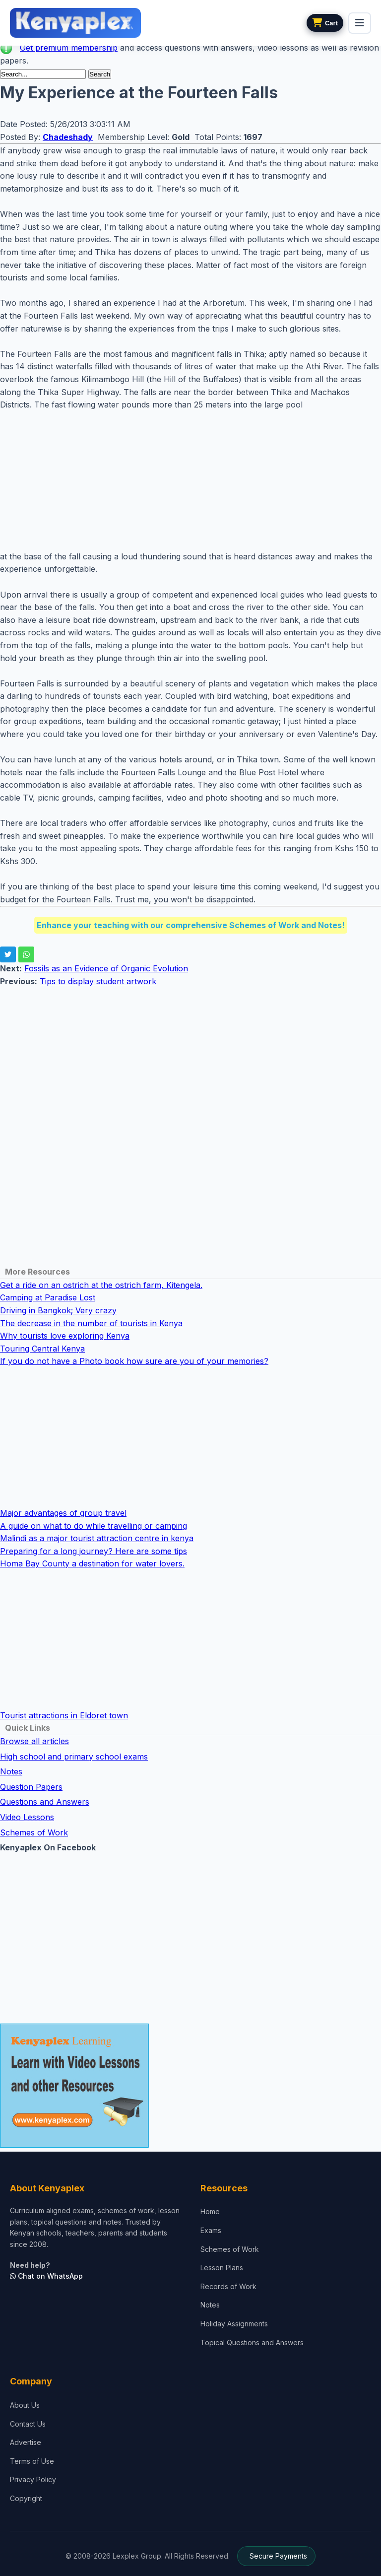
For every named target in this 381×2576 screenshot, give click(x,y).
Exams (210, 2230)
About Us (25, 2405)
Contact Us (28, 2424)
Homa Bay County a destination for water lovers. (92, 1563)
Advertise (25, 2442)
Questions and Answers (44, 1802)
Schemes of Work (34, 1832)
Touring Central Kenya (42, 1349)
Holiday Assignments (234, 2323)
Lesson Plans (221, 2267)
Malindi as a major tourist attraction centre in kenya (96, 1538)
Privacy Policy (33, 2479)
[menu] (359, 23)
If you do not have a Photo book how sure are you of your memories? (134, 1361)
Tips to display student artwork (98, 981)
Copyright (26, 2498)
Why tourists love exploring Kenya (64, 1336)
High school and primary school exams (74, 1757)
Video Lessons (27, 1817)
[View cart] (325, 23)
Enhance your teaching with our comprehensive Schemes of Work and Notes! (191, 925)
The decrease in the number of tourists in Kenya (91, 1323)
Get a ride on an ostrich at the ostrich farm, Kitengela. (101, 1285)
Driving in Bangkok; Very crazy (58, 1310)
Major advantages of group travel (63, 1513)
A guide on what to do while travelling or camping (93, 1526)
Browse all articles (34, 1741)
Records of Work (228, 2286)
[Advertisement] (190, 480)
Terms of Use (32, 2461)
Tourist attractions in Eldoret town (64, 1715)
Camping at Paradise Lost (47, 1297)
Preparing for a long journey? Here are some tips (93, 1551)
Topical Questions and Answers (252, 2342)
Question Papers (31, 1787)
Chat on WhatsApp (46, 2276)
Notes (11, 1771)
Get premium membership (69, 48)
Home (210, 2211)
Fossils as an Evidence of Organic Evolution (106, 968)
